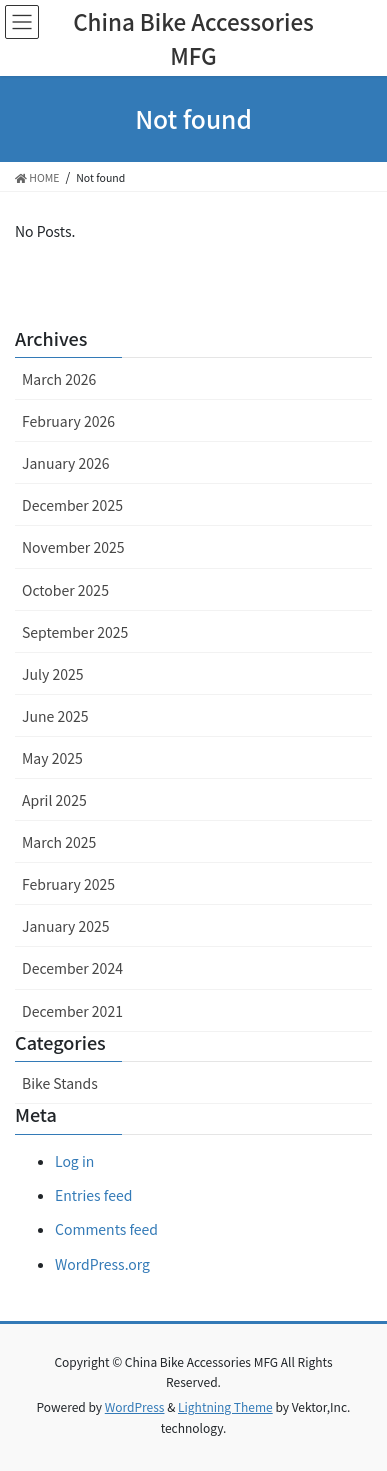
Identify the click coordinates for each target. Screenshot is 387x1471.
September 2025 (75, 632)
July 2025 (52, 674)
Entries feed (93, 1195)
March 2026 (59, 379)
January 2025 (66, 926)
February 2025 (68, 884)
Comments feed (106, 1229)
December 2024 (72, 968)
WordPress (135, 1406)
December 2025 (72, 505)
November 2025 (73, 547)
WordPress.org (102, 1264)
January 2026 (66, 463)
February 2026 (68, 421)
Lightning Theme (225, 1406)
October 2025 (65, 590)
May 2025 (52, 758)
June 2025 (55, 716)
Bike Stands (60, 1083)
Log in (74, 1161)
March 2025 (59, 842)
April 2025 (54, 800)
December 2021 (72, 1011)
